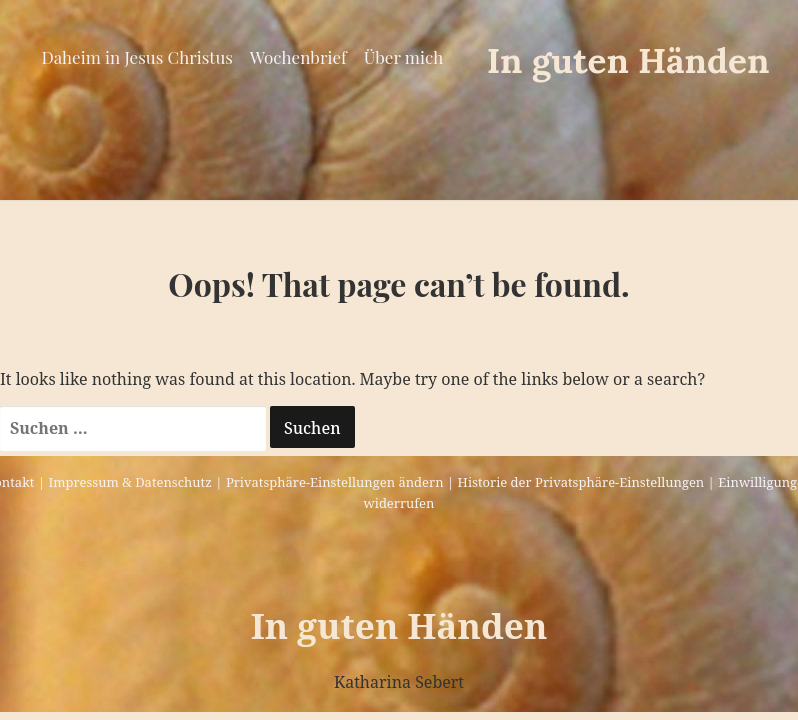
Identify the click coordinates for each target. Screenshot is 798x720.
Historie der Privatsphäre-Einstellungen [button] (581, 482)
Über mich (403, 57)
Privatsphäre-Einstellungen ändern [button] (335, 482)
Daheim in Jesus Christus (136, 57)
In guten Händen (628, 60)
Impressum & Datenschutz (129, 482)
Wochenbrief (298, 57)
